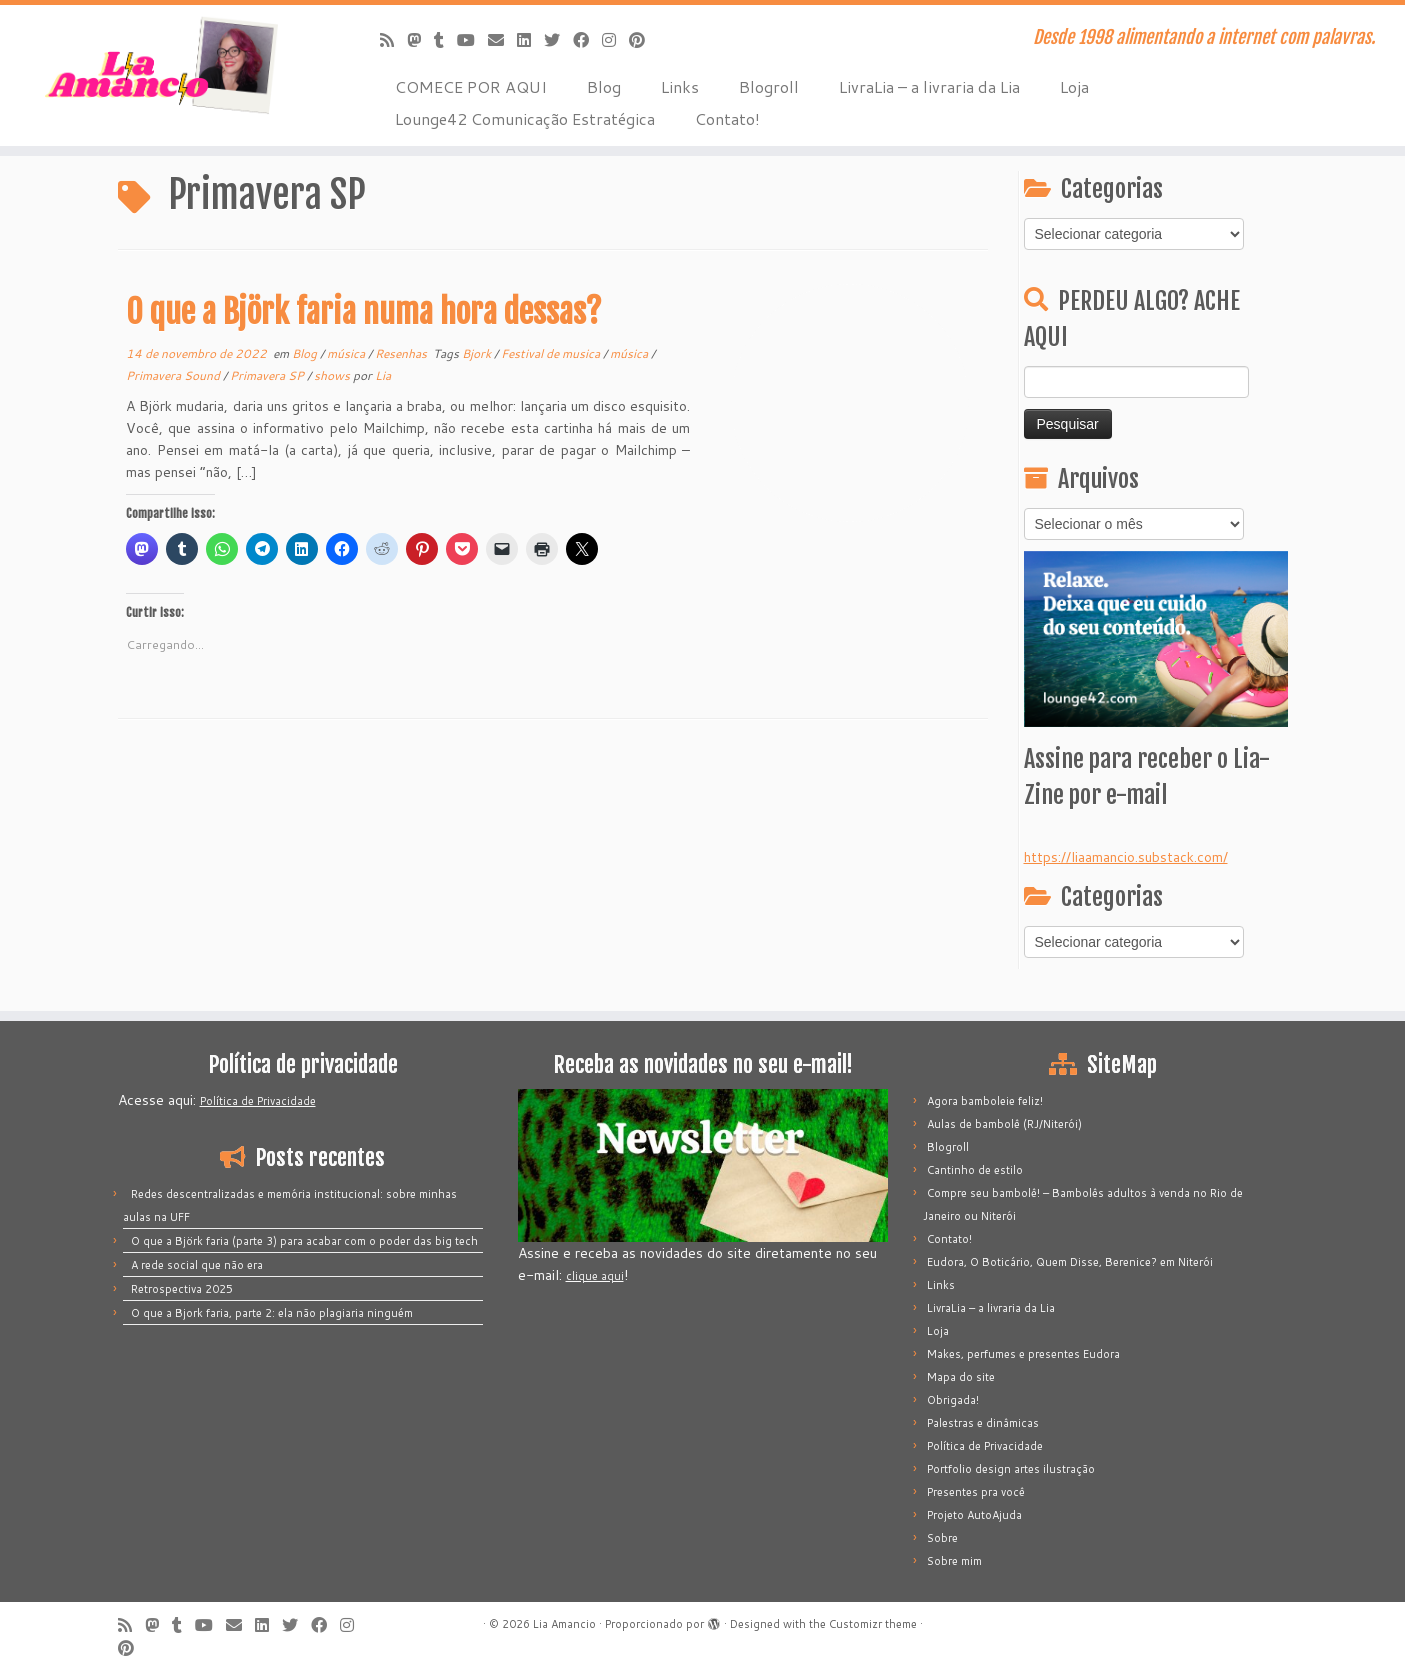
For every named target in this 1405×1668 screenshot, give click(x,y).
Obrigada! (953, 1400)
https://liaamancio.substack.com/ (1126, 857)
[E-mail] (502, 39)
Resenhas (402, 353)
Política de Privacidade (258, 1101)
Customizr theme (873, 1624)
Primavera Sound (174, 375)
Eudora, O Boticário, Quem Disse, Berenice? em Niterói (1070, 1262)
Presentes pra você (976, 1492)
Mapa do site (961, 1377)
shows (333, 375)
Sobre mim (954, 1561)
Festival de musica (552, 353)
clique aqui (595, 1276)
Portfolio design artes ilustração (1011, 1469)
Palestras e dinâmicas (983, 1423)
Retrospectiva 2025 (182, 1289)
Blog (604, 86)
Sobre (942, 1538)
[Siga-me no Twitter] (558, 39)
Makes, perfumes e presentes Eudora (1023, 1354)
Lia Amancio (564, 1624)
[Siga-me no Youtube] (472, 39)
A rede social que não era (197, 1265)
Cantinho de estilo (975, 1170)
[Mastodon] (420, 39)
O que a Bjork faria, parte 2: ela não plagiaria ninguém (272, 1313)
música (347, 353)
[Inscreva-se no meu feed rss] (393, 39)
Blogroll (769, 86)
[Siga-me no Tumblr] (445, 39)
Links (680, 86)
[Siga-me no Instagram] (615, 39)
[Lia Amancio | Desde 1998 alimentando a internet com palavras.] (162, 65)
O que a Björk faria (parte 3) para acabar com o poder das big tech (304, 1241)
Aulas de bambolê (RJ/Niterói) (1004, 1124)
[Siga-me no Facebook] (587, 39)
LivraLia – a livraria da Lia (929, 86)
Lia (383, 375)
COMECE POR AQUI (471, 86)
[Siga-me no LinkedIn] (530, 39)
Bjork (478, 353)
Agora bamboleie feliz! (985, 1101)
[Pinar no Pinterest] (643, 39)
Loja (1074, 86)
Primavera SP (268, 375)
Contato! (727, 118)
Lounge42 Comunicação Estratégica (525, 118)
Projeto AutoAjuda (974, 1515)
